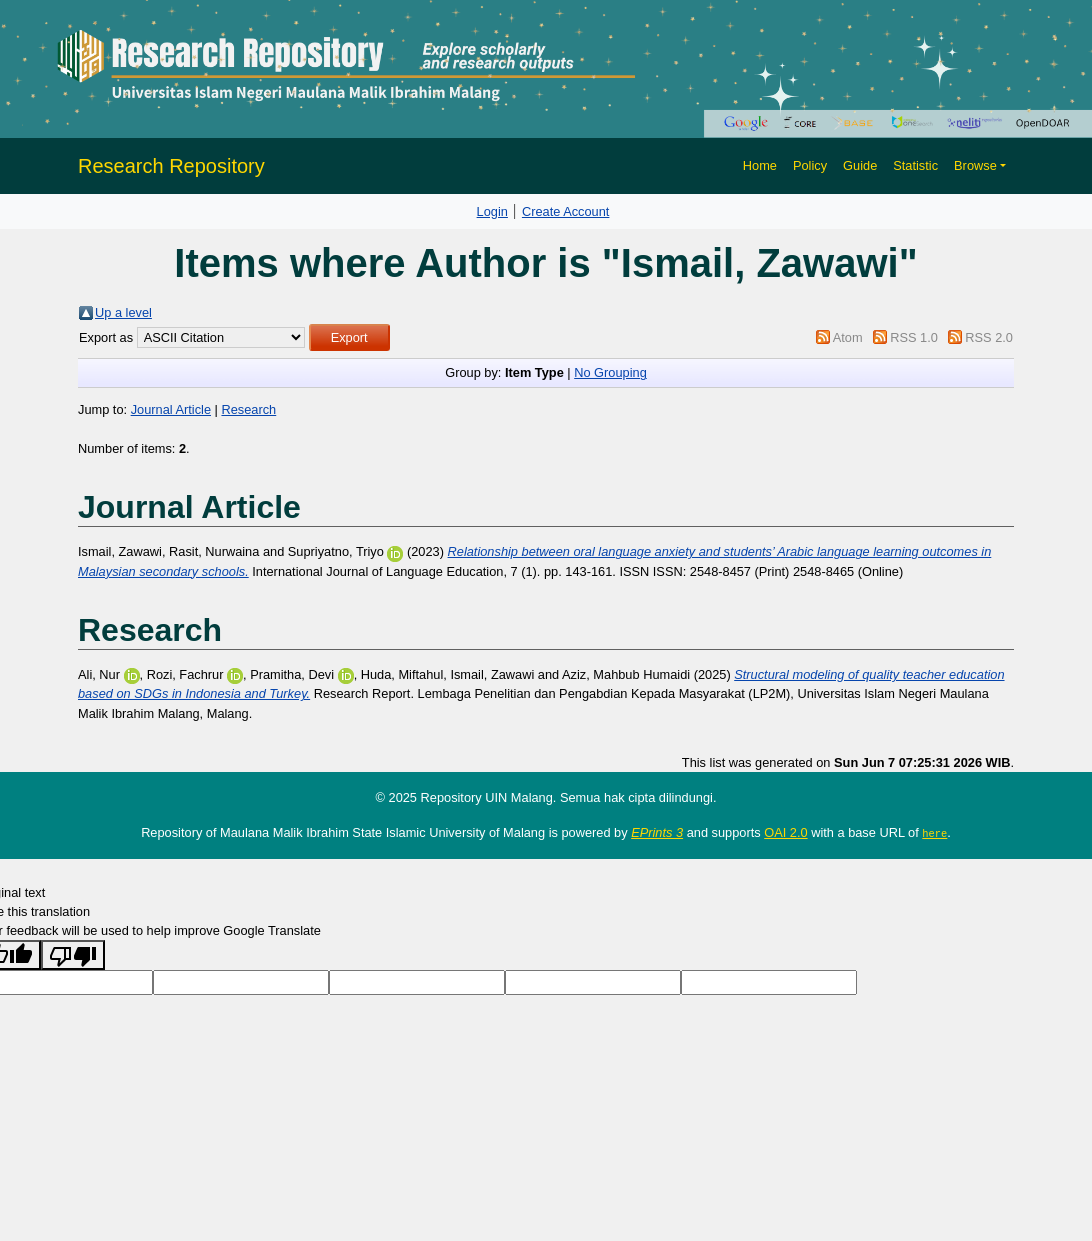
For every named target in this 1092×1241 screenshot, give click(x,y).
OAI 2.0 (785, 832)
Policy (810, 165)
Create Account (566, 211)
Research (248, 409)
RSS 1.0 (914, 337)
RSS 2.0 (989, 337)
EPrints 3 (657, 832)
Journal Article (171, 409)
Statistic (915, 165)
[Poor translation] (73, 955)
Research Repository (171, 166)
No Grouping (610, 372)
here (934, 833)
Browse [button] (975, 165)
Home (760, 165)
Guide (860, 165)
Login (492, 211)
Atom (848, 337)
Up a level (123, 312)
